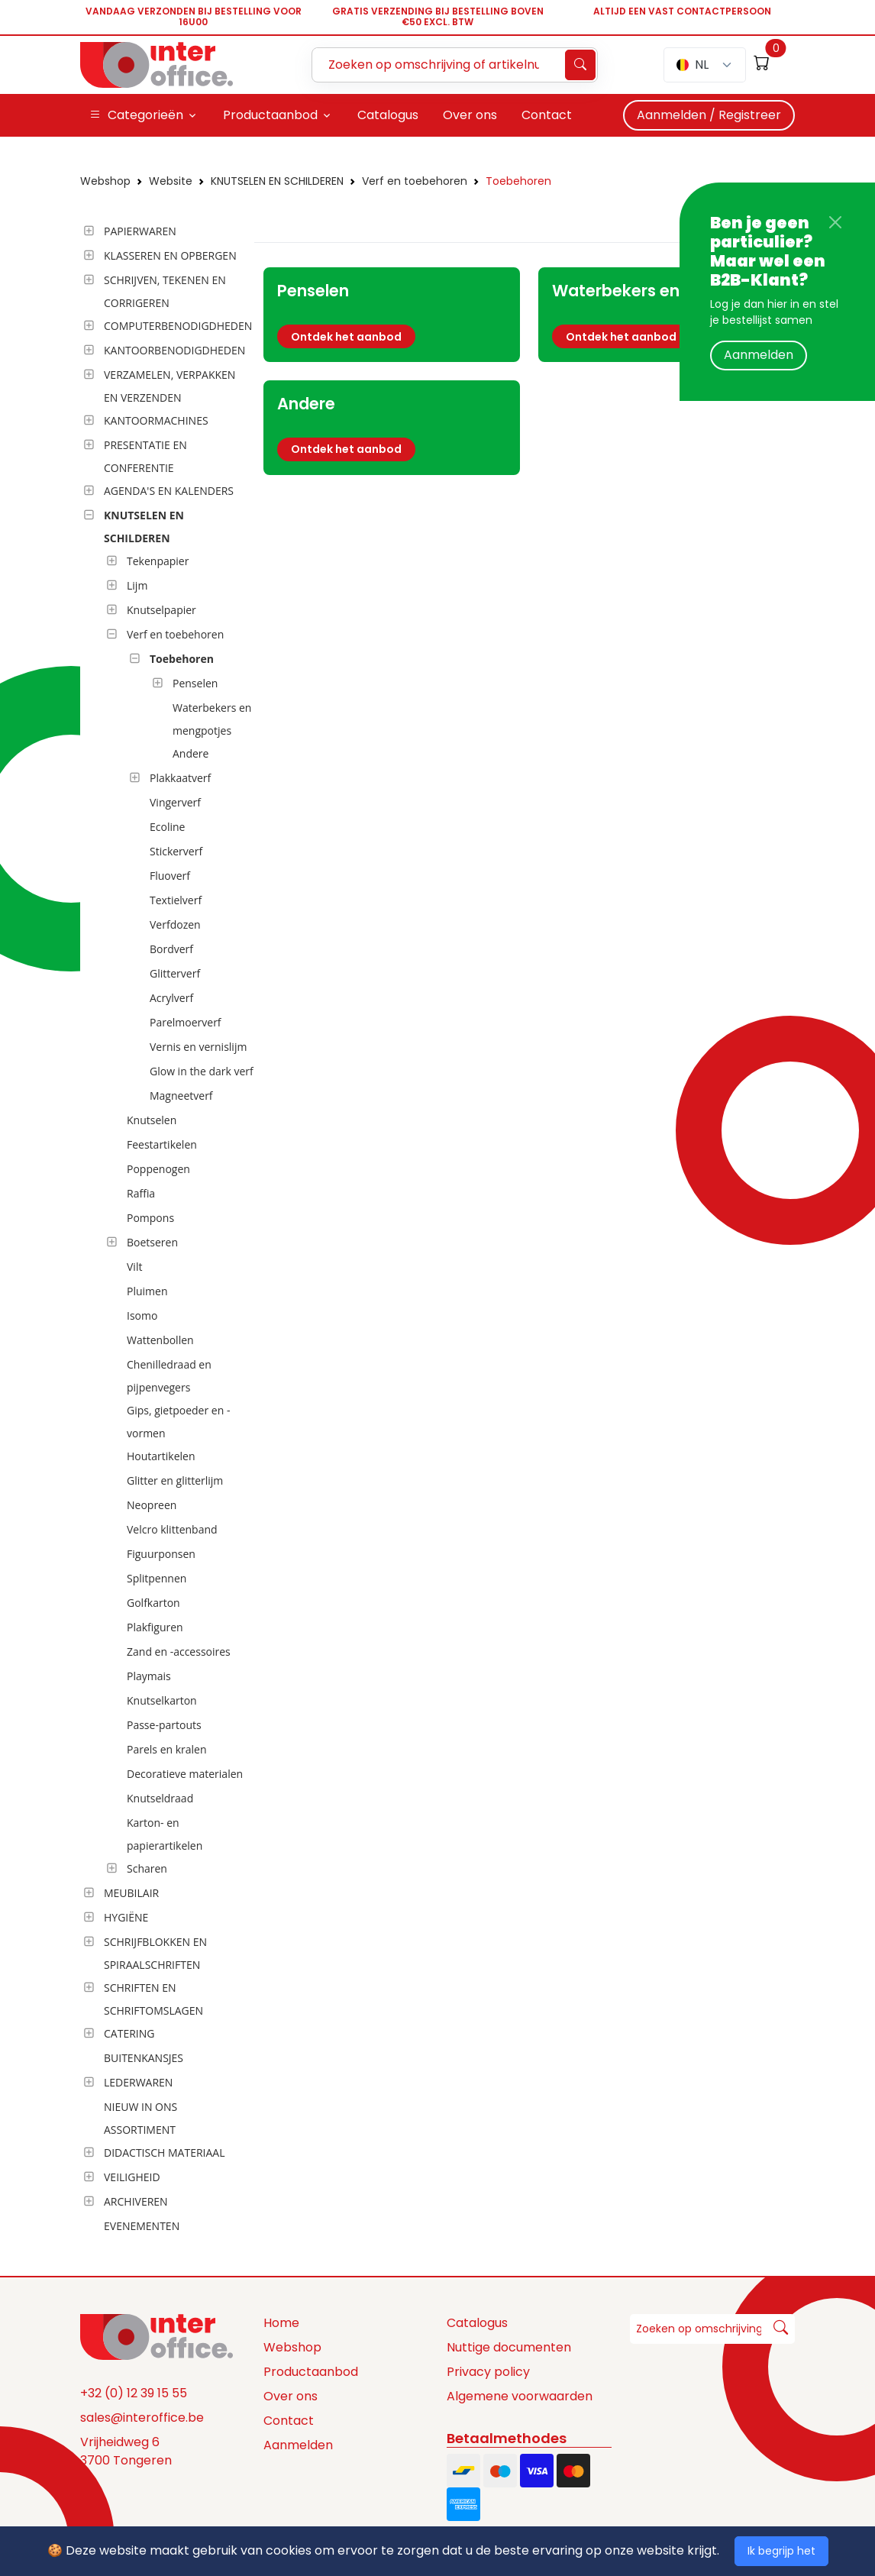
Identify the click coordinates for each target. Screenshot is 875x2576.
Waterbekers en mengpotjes (212, 719)
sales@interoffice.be (142, 2417)
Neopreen (151, 1505)
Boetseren (152, 1242)
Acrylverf (171, 998)
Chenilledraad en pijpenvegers (169, 1376)
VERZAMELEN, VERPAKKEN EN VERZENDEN (169, 386)
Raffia (141, 1193)
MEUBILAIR (131, 1893)
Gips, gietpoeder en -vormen (178, 1421)
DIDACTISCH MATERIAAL (164, 2152)
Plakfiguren (155, 1627)
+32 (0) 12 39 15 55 (133, 2393)
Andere (190, 753)
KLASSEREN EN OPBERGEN (170, 255)
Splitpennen (156, 1578)
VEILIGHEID (132, 2177)
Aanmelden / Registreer (709, 115)
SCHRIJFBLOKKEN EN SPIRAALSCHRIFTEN (155, 1953)
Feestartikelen (162, 1144)
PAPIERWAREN (140, 231)
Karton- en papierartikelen (164, 1834)
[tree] (162, 1229)
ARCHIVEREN (136, 2201)
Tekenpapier (158, 561)
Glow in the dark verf (201, 1071)
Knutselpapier (161, 610)
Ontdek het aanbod (346, 336)
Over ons (290, 2396)
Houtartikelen (161, 1456)
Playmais (149, 1676)
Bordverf (171, 949)
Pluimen (147, 1291)
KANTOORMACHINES (156, 420)
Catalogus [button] (387, 115)
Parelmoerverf (185, 1022)
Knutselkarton (162, 1700)
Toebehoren (518, 181)
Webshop (105, 181)
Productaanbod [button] (270, 115)
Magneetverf (181, 1095)
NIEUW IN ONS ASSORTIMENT (140, 2118)
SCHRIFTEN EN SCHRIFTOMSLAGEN (153, 1999)
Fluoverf (170, 875)
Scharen (147, 1868)
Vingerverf (175, 802)
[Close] (835, 222)
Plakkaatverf (180, 778)
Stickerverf (176, 851)
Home (281, 2323)
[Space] (156, 2336)
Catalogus (477, 2323)
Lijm (137, 585)
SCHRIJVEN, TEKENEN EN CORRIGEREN (165, 291)
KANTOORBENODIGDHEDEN (174, 350)
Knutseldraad (160, 1798)
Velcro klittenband (172, 1529)
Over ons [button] (470, 115)
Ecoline (167, 826)
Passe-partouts (164, 1725)
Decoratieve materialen (185, 1773)
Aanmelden (758, 355)
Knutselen (151, 1120)
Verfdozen (175, 924)
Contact (288, 2420)
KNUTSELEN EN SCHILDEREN (277, 181)
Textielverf (176, 900)
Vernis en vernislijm (198, 1046)
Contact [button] (546, 115)
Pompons (150, 1217)
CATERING (129, 2033)
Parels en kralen (167, 1749)
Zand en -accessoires (179, 1651)
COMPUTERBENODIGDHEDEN (178, 325)
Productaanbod (310, 2371)
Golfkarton (153, 1602)
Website (170, 181)
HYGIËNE (126, 1917)
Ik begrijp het (781, 2550)
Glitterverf (175, 973)
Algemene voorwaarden (519, 2396)
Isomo (142, 1315)
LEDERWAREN (138, 2082)
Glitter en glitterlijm (175, 1480)
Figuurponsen (161, 1554)
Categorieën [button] (136, 115)
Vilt (134, 1266)
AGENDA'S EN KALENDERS (169, 490)
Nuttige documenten (509, 2347)
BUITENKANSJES (143, 2058)
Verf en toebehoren (414, 181)
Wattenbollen (160, 1340)
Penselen (195, 683)
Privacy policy (488, 2371)
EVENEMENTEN (141, 2226)
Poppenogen (158, 1169)
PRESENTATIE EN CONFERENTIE (145, 456)
